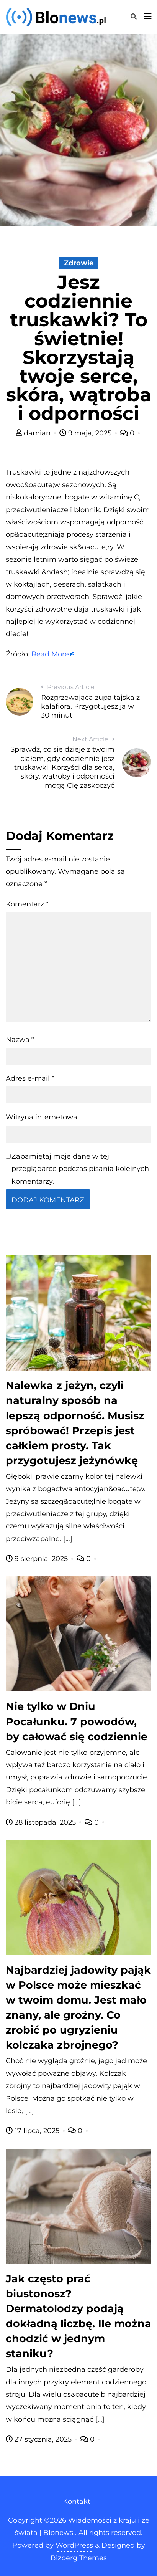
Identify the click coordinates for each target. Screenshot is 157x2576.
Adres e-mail (30, 1078)
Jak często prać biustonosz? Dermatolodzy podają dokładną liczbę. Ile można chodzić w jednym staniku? (78, 2316)
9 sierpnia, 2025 (38, 1558)
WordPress (74, 2545)
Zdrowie (78, 263)
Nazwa (20, 1039)
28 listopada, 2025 (42, 1822)
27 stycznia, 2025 (40, 2439)
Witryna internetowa (41, 1117)
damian (34, 433)
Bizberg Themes (79, 2558)
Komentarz (27, 904)
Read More (50, 654)
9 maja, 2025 (86, 433)
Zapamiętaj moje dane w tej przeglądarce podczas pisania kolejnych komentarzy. (80, 1168)
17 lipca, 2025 (33, 2130)
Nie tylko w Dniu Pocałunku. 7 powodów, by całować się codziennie (76, 1721)
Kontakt (76, 2501)
